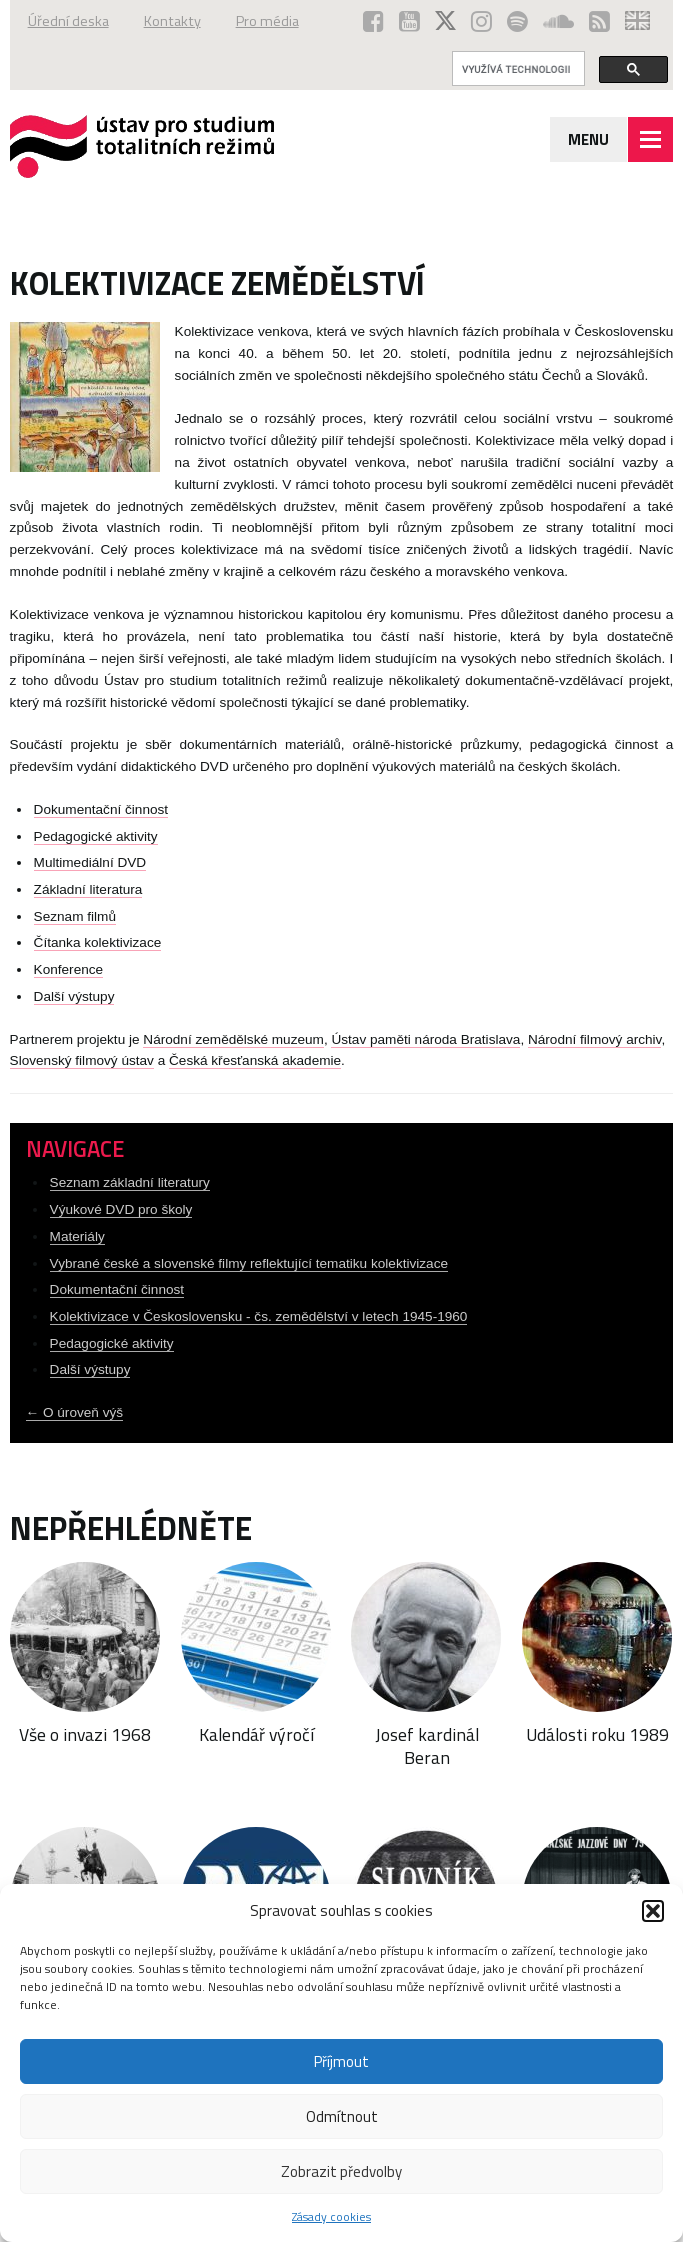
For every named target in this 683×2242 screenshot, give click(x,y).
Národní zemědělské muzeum (233, 1039)
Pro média (267, 21)
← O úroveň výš (74, 1412)
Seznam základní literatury (130, 1182)
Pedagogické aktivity (96, 836)
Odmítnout (342, 2116)
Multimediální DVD (90, 862)
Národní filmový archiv (594, 1039)
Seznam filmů (75, 916)
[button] (653, 1911)
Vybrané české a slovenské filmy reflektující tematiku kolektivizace (249, 1263)
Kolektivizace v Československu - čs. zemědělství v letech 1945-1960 (259, 1316)
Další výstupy (74, 996)
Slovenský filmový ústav (82, 1060)
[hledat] (516, 69)
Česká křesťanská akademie (255, 1060)
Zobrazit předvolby (341, 2171)
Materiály (77, 1236)
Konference (69, 969)
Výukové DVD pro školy (121, 1209)
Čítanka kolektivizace (98, 942)
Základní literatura (88, 889)
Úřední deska (68, 21)
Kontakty (172, 21)
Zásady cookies (331, 2216)
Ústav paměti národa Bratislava (425, 1039)
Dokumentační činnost (101, 809)
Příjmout (341, 2061)
